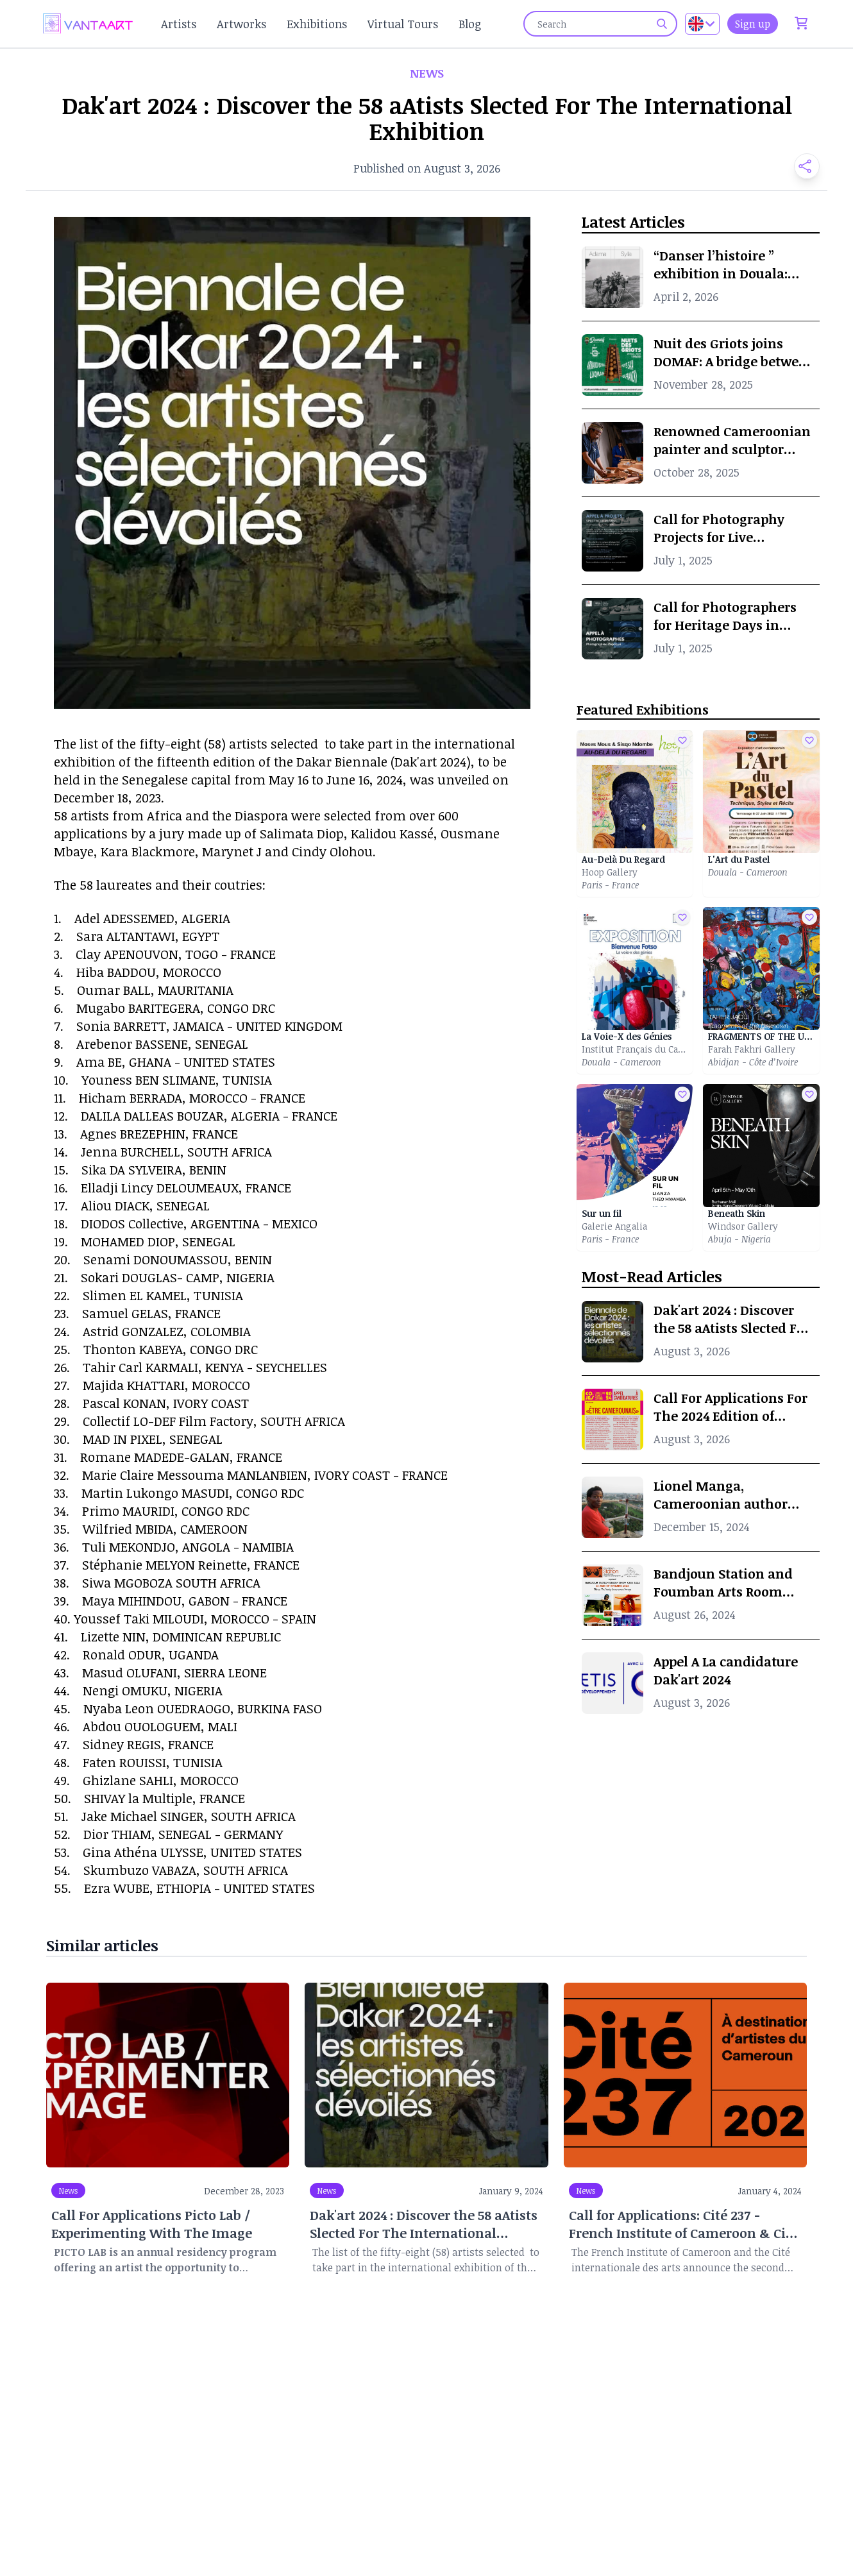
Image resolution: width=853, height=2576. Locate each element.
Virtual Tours (402, 23)
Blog (470, 23)
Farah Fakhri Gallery (751, 1049)
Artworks (241, 23)
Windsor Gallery (743, 1226)
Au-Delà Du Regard (623, 859)
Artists (178, 23)
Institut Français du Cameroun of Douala (635, 1049)
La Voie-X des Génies (626, 1036)
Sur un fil (601, 1213)
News (68, 2190)
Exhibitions (317, 23)
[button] (802, 166)
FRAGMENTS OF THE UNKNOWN (761, 1036)
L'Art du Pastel (739, 859)
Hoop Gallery (610, 872)
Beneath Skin (736, 1213)
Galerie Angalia (614, 1226)
